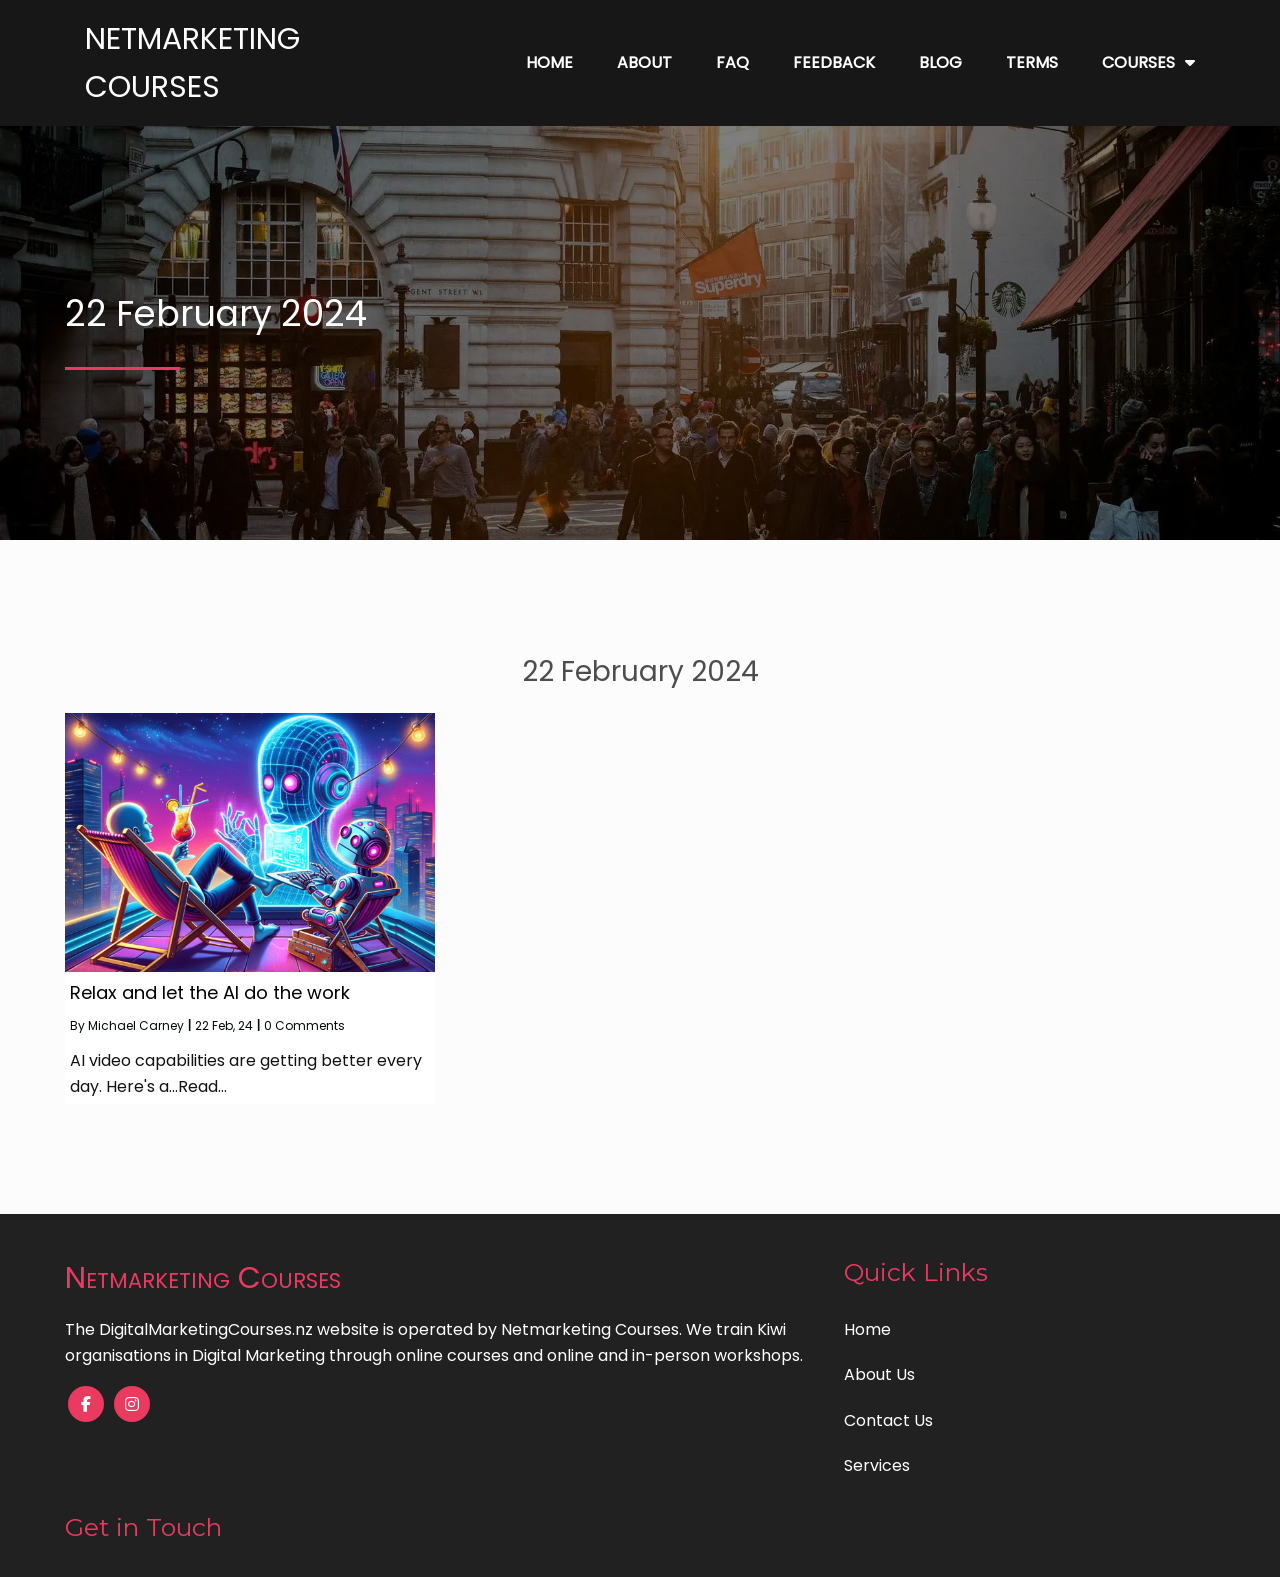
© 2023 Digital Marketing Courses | (570, 1547)
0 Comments (304, 1025)
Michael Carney (136, 1025)
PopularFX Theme (776, 1547)
